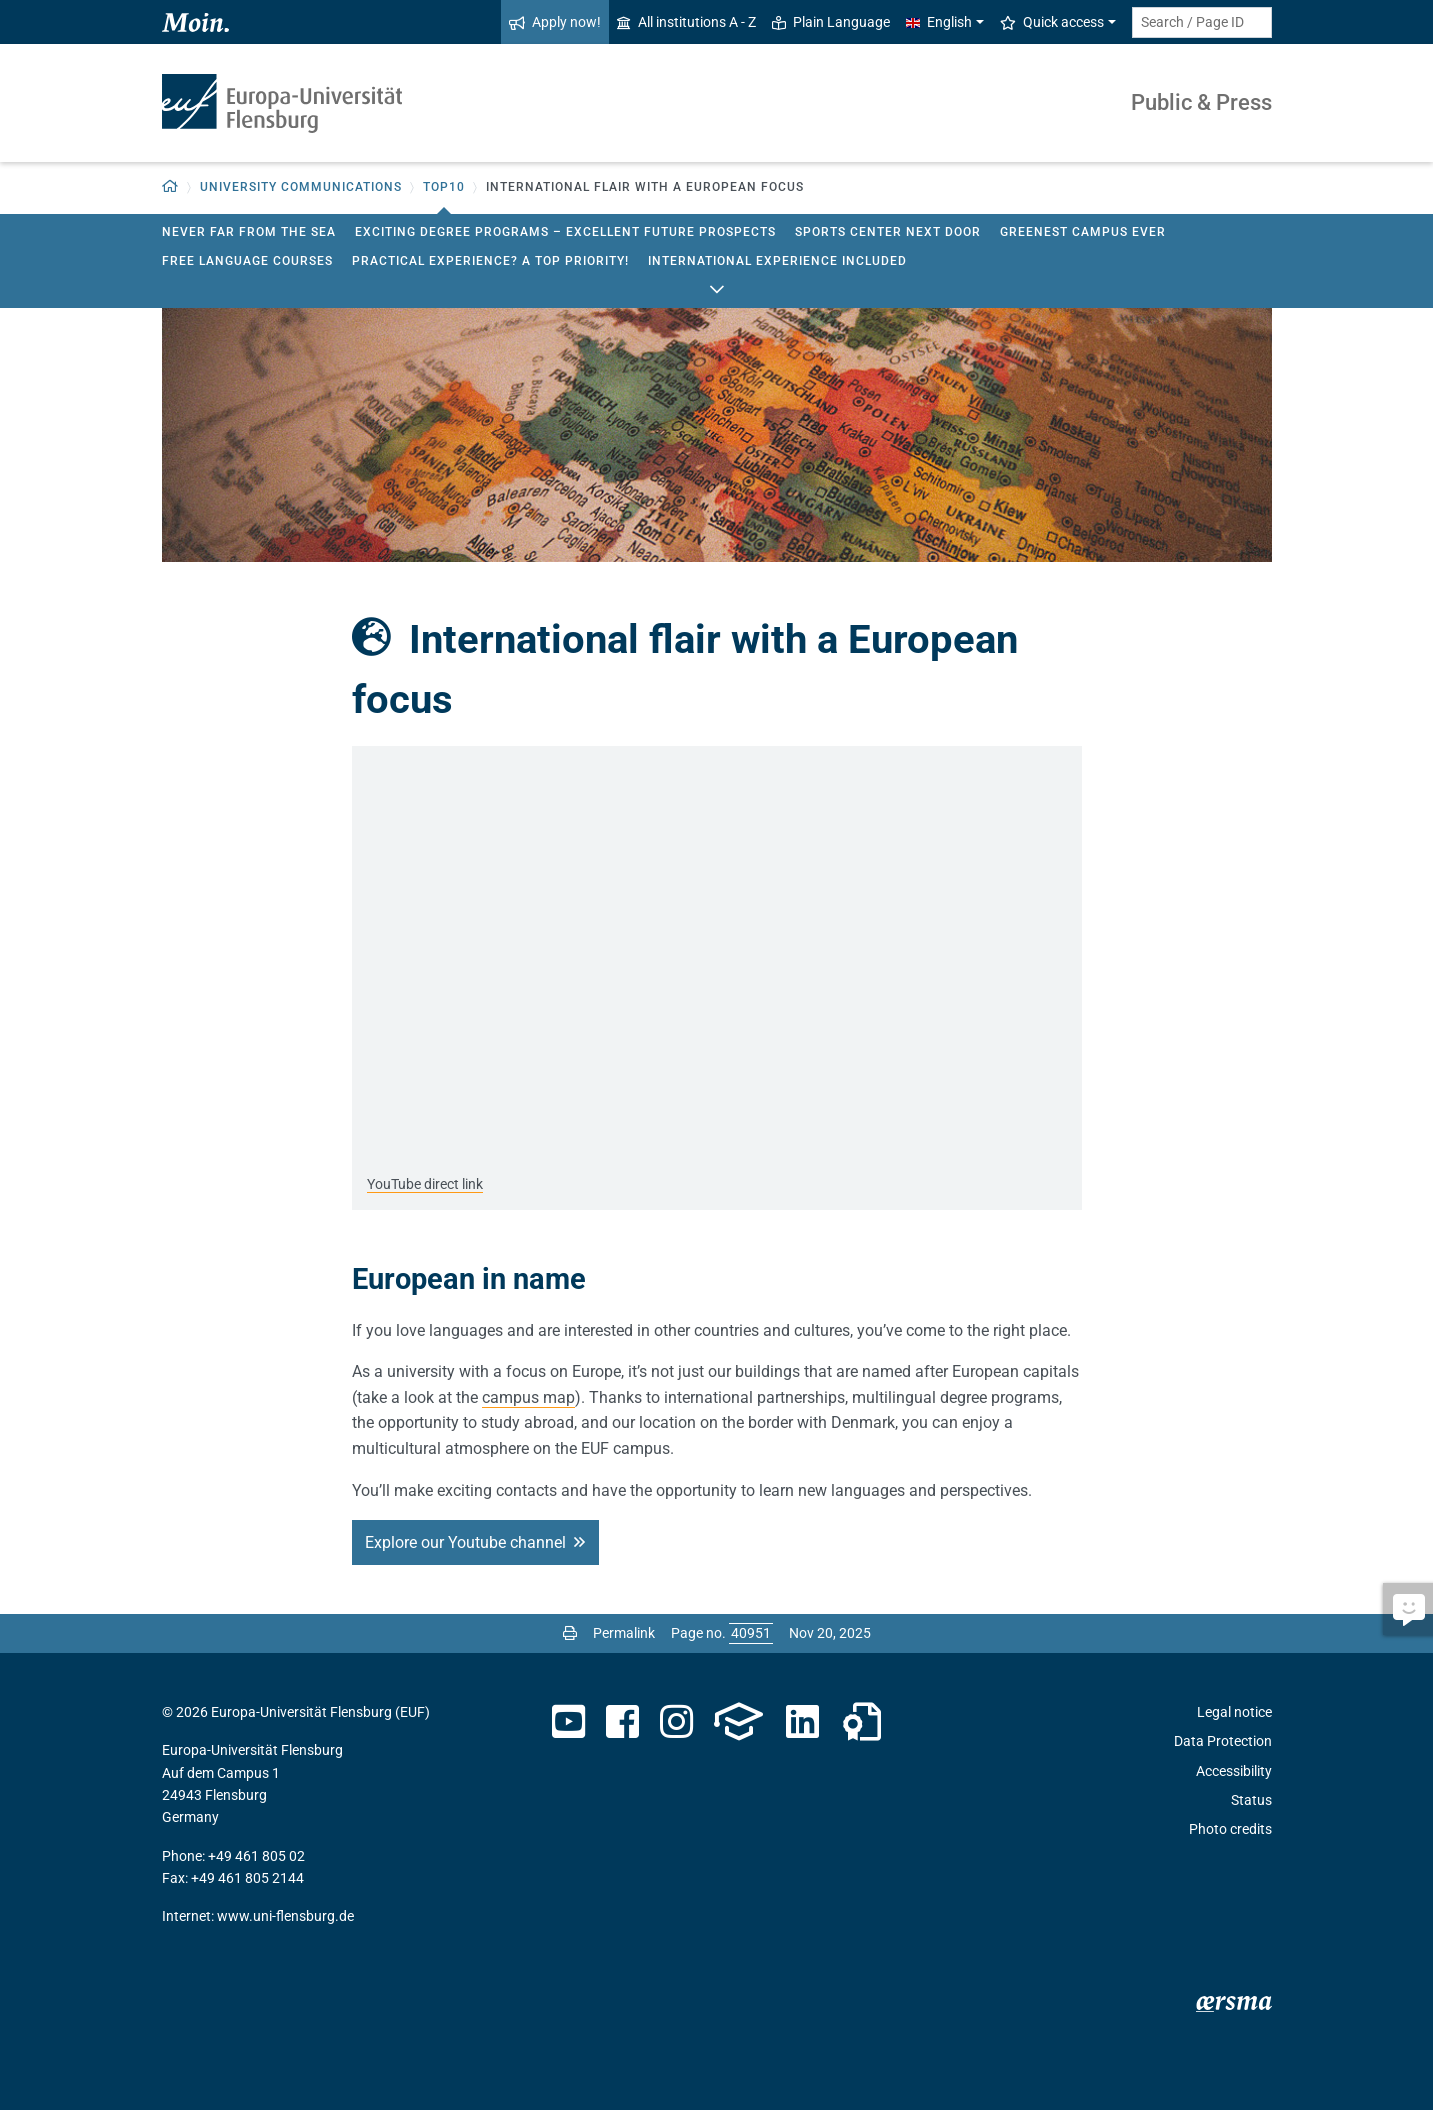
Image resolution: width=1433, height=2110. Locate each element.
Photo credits (1230, 1829)
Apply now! (555, 22)
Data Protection (1223, 1741)
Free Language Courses (247, 261)
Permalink (624, 1633)
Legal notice (1234, 1712)
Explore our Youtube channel (465, 1542)
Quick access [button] (1052, 22)
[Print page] (570, 1633)
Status (1251, 1800)
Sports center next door (888, 232)
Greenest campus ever (1083, 232)
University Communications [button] (301, 187)
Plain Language (831, 22)
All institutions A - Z (686, 22)
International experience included (777, 261)
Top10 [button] (444, 187)
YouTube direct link (425, 1184)
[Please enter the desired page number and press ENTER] (751, 1633)
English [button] (939, 22)
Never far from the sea (249, 232)
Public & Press (1201, 102)
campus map (528, 1397)
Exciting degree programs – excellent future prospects (565, 232)
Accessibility (1234, 1771)
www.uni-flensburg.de (285, 1916)
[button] (170, 187)
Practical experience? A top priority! (490, 261)
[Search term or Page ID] (1202, 22)
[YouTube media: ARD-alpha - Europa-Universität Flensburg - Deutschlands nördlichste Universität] (717, 952)
